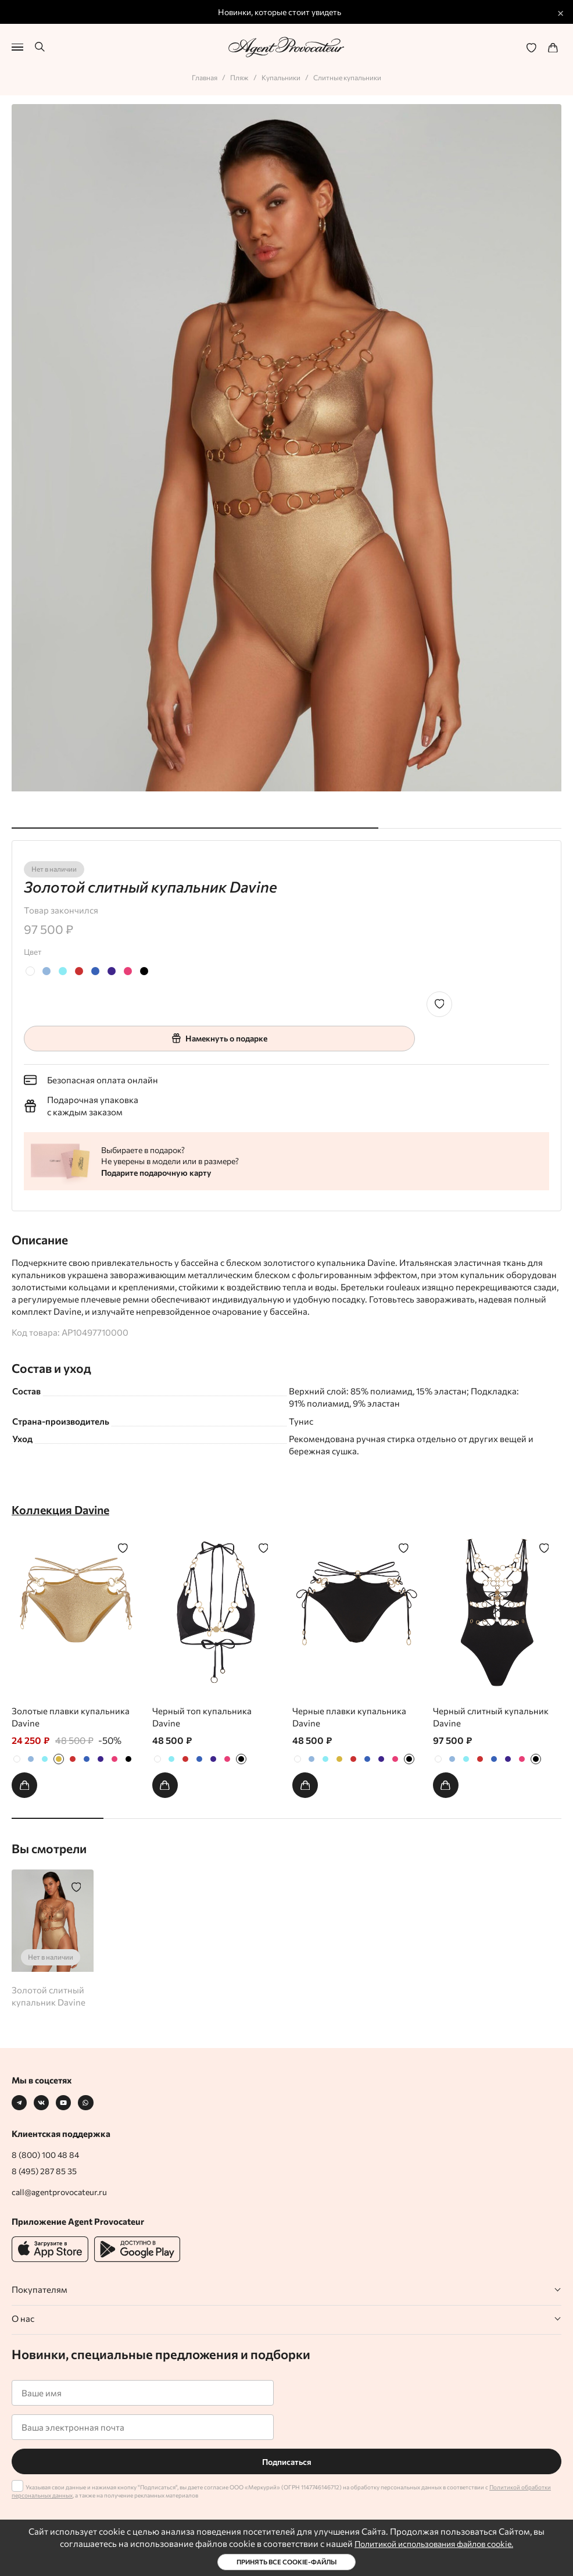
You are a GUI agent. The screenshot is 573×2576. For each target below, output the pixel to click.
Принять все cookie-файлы (286, 2562)
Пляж (237, 74)
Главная (199, 74)
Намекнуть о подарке (219, 1035)
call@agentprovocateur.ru (63, 2191)
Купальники (281, 74)
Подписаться (286, 2461)
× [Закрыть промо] (560, 12)
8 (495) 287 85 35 (46, 2170)
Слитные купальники (351, 74)
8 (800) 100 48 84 (48, 2154)
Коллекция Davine (64, 1508)
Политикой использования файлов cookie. (434, 2543)
